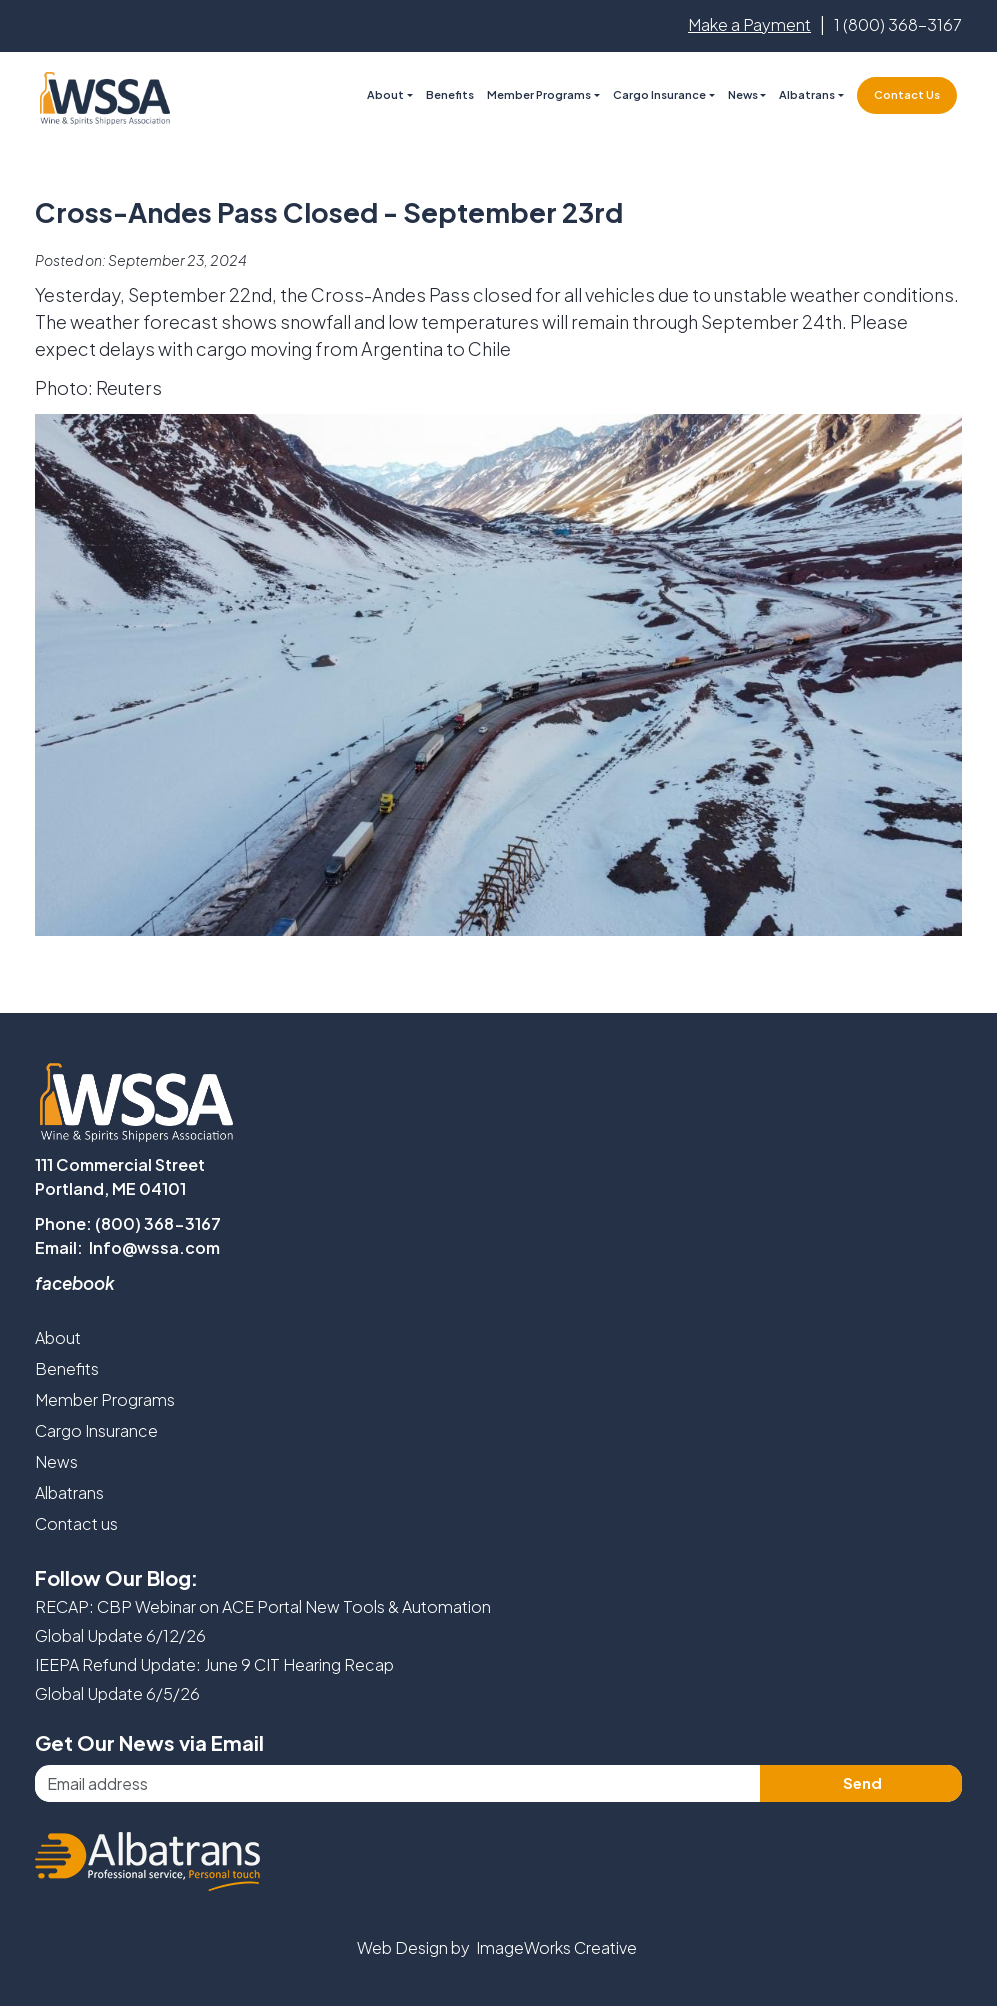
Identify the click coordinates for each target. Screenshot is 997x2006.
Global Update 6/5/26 (117, 1693)
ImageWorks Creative (556, 1947)
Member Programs (539, 94)
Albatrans (69, 1492)
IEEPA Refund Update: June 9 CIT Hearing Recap (214, 1664)
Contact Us (907, 94)
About (58, 1337)
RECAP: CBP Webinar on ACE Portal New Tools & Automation (263, 1606)
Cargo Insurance (96, 1430)
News (743, 94)
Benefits (450, 94)
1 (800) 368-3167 (898, 24)
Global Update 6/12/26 (120, 1635)
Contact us (76, 1523)
